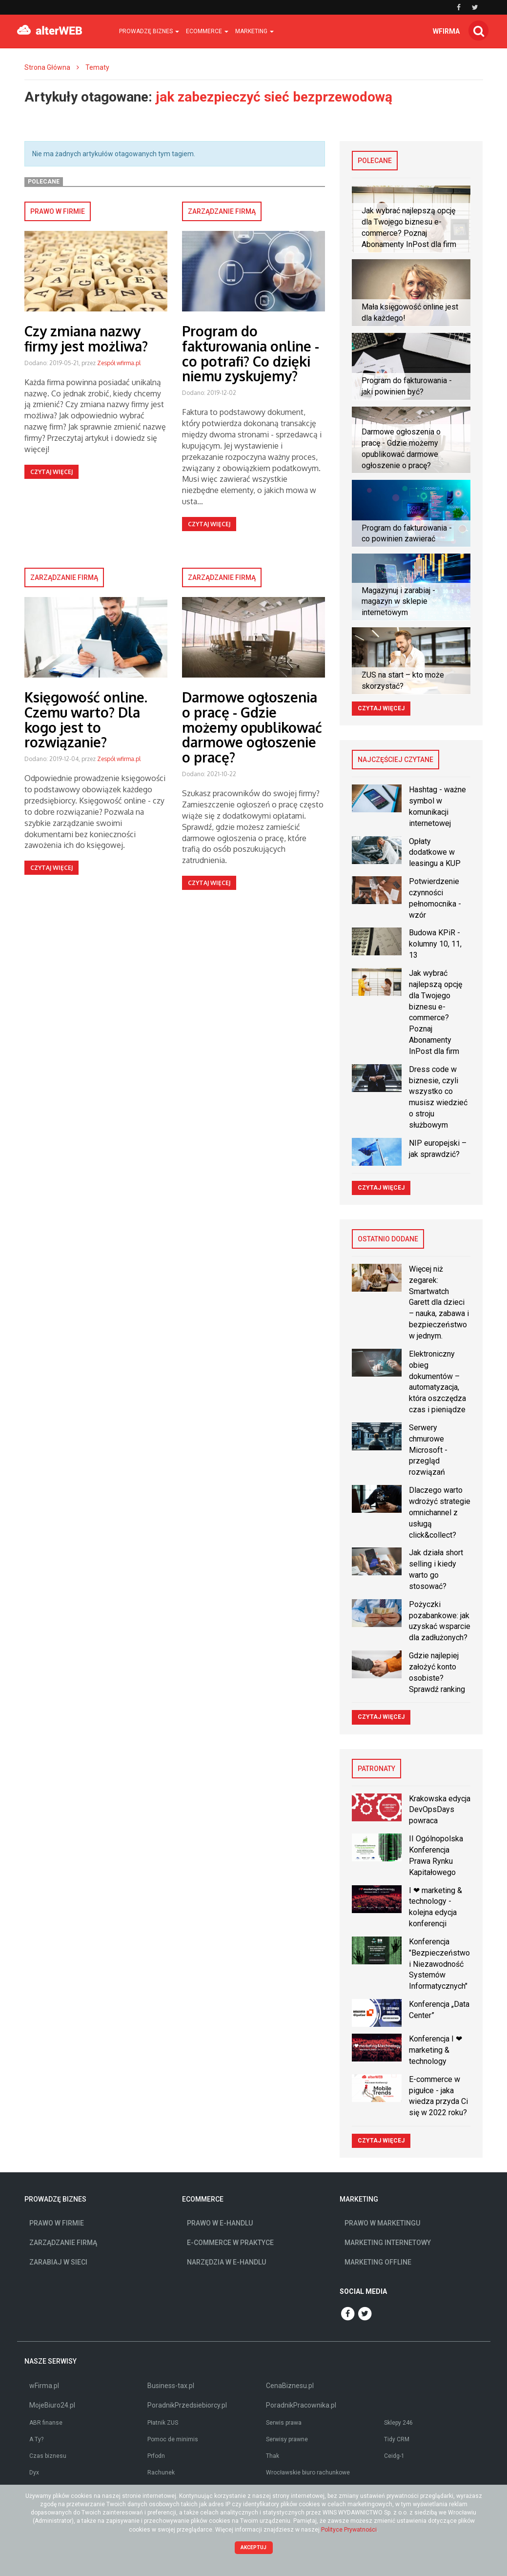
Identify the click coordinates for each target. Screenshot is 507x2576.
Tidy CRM (396, 2439)
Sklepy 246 (398, 2422)
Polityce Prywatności (349, 2529)
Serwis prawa (284, 2422)
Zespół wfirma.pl (119, 363)
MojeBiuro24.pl (52, 2405)
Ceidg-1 (394, 2455)
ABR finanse (45, 2422)
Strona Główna (47, 67)
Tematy (97, 67)
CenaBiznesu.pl (290, 2386)
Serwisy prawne (287, 2439)
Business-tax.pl (170, 2386)
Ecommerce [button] (207, 31)
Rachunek (161, 2472)
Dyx (34, 2472)
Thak (272, 2455)
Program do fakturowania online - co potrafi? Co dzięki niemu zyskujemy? (250, 353)
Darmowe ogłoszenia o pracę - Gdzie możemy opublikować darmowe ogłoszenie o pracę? (252, 727)
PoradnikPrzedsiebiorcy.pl (187, 2405)
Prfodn (156, 2455)
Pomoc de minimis (172, 2439)
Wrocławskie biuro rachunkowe (308, 2472)
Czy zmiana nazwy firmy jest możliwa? (86, 338)
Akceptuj (253, 2547)
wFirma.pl (44, 2386)
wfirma (446, 31)
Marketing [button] (254, 31)
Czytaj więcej (51, 471)
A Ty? (36, 2439)
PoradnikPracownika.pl (301, 2405)
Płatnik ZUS (162, 2422)
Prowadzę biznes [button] (149, 31)
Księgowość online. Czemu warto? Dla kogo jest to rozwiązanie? (85, 719)
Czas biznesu (47, 2455)
